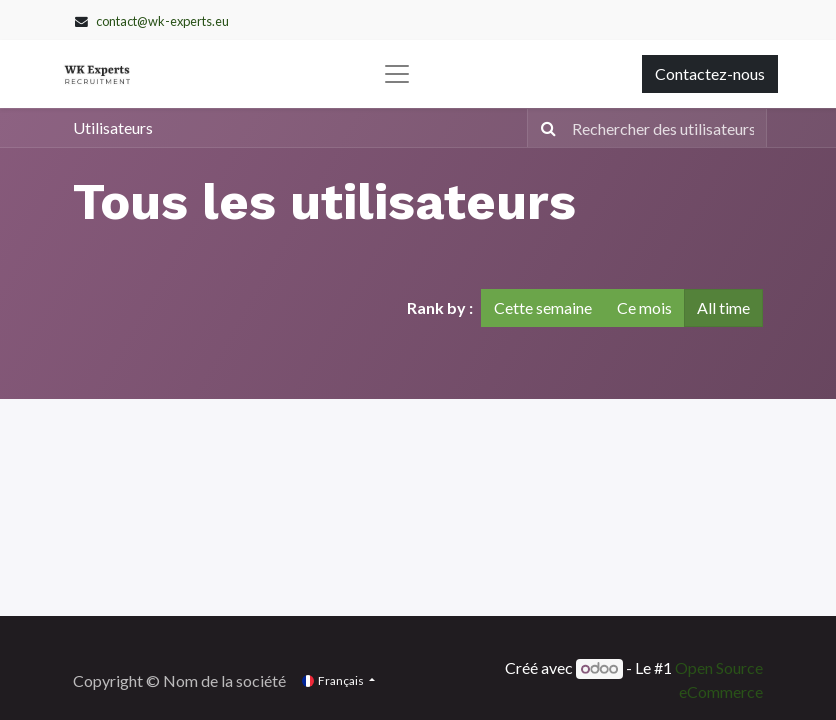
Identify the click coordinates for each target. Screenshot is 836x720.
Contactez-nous (710, 73)
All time (723, 307)
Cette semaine (543, 307)
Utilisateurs (113, 127)
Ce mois (644, 307)
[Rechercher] (544, 128)
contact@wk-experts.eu (162, 21)
